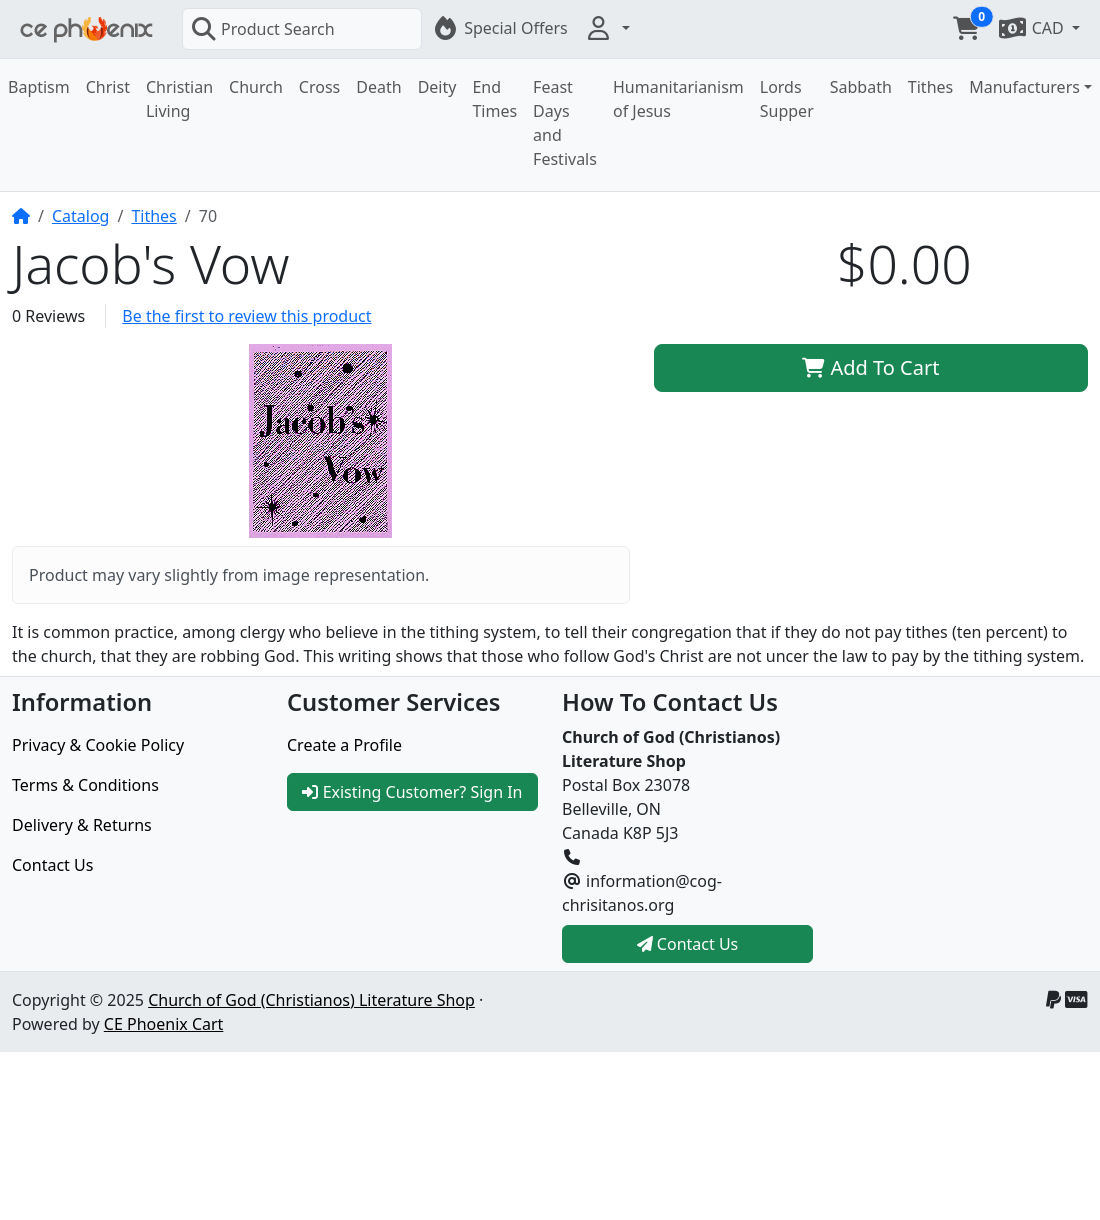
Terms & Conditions (85, 785)
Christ (108, 87)
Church (256, 87)
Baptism (39, 87)
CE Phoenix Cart (164, 1024)
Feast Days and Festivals (565, 123)
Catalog (81, 216)
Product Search (263, 29)
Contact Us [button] (688, 944)
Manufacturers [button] (1024, 87)
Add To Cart (870, 367)
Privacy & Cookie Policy (98, 745)
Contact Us (52, 865)
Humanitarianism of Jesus (678, 99)
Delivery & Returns (82, 825)
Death (378, 87)
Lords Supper (787, 99)
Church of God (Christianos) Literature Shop (311, 1000)
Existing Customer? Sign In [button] (412, 792)
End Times (494, 99)
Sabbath (861, 87)
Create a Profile (344, 745)
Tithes (930, 87)
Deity (437, 87)
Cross (319, 87)
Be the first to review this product (246, 316)
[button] (607, 28)
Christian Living (179, 99)
